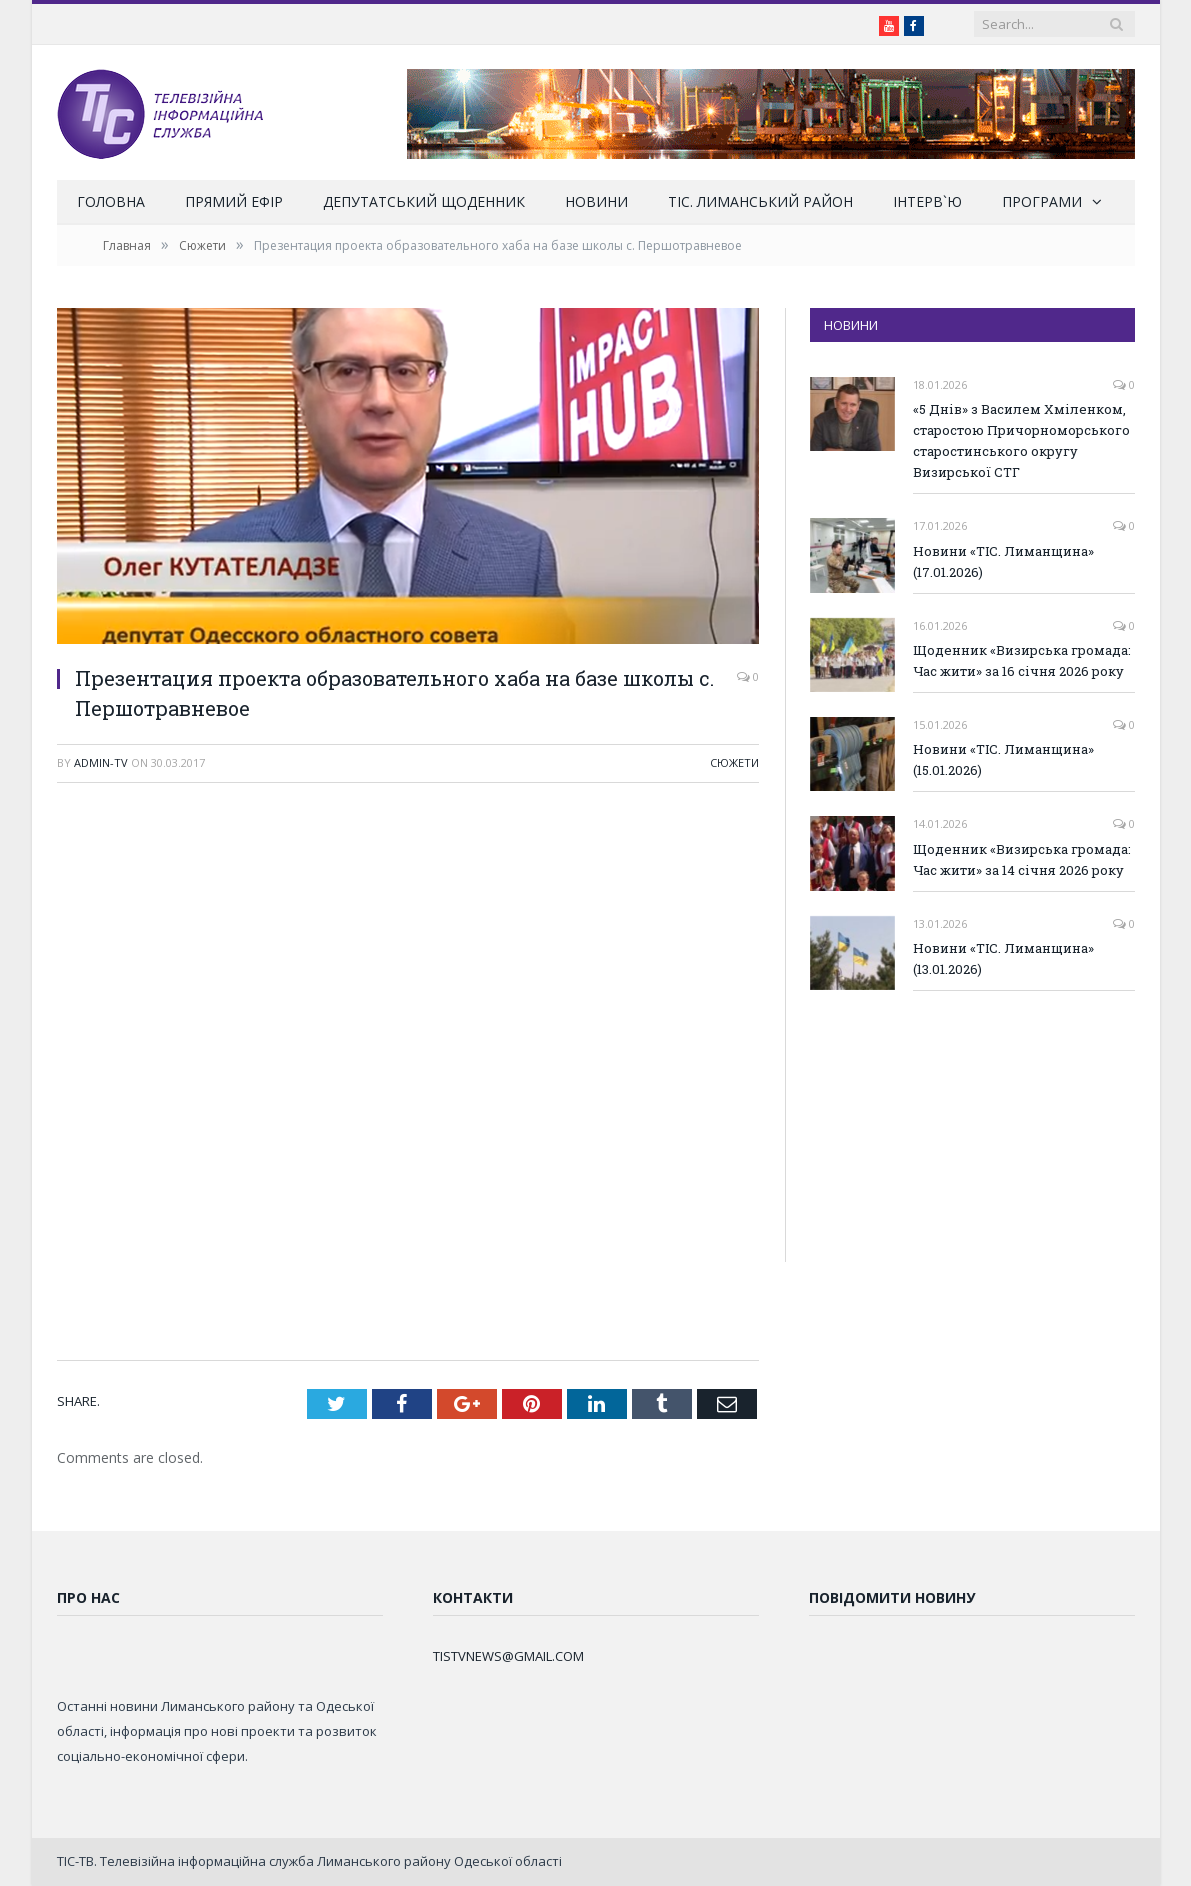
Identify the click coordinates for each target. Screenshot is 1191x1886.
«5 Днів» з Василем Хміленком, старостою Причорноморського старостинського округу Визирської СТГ (1021, 440)
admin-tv (101, 762)
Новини (596, 201)
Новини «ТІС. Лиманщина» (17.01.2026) (1003, 561)
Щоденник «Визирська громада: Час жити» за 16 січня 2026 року (1022, 660)
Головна (111, 201)
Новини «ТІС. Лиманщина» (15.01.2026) (1003, 759)
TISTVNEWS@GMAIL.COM (508, 1656)
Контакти (473, 1597)
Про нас (88, 1597)
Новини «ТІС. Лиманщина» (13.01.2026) (1003, 958)
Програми (1042, 201)
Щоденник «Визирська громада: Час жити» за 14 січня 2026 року (1022, 859)
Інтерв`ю (927, 201)
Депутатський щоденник (424, 201)
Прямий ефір (234, 201)
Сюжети (734, 762)
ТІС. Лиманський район (760, 201)
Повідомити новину (892, 1597)
